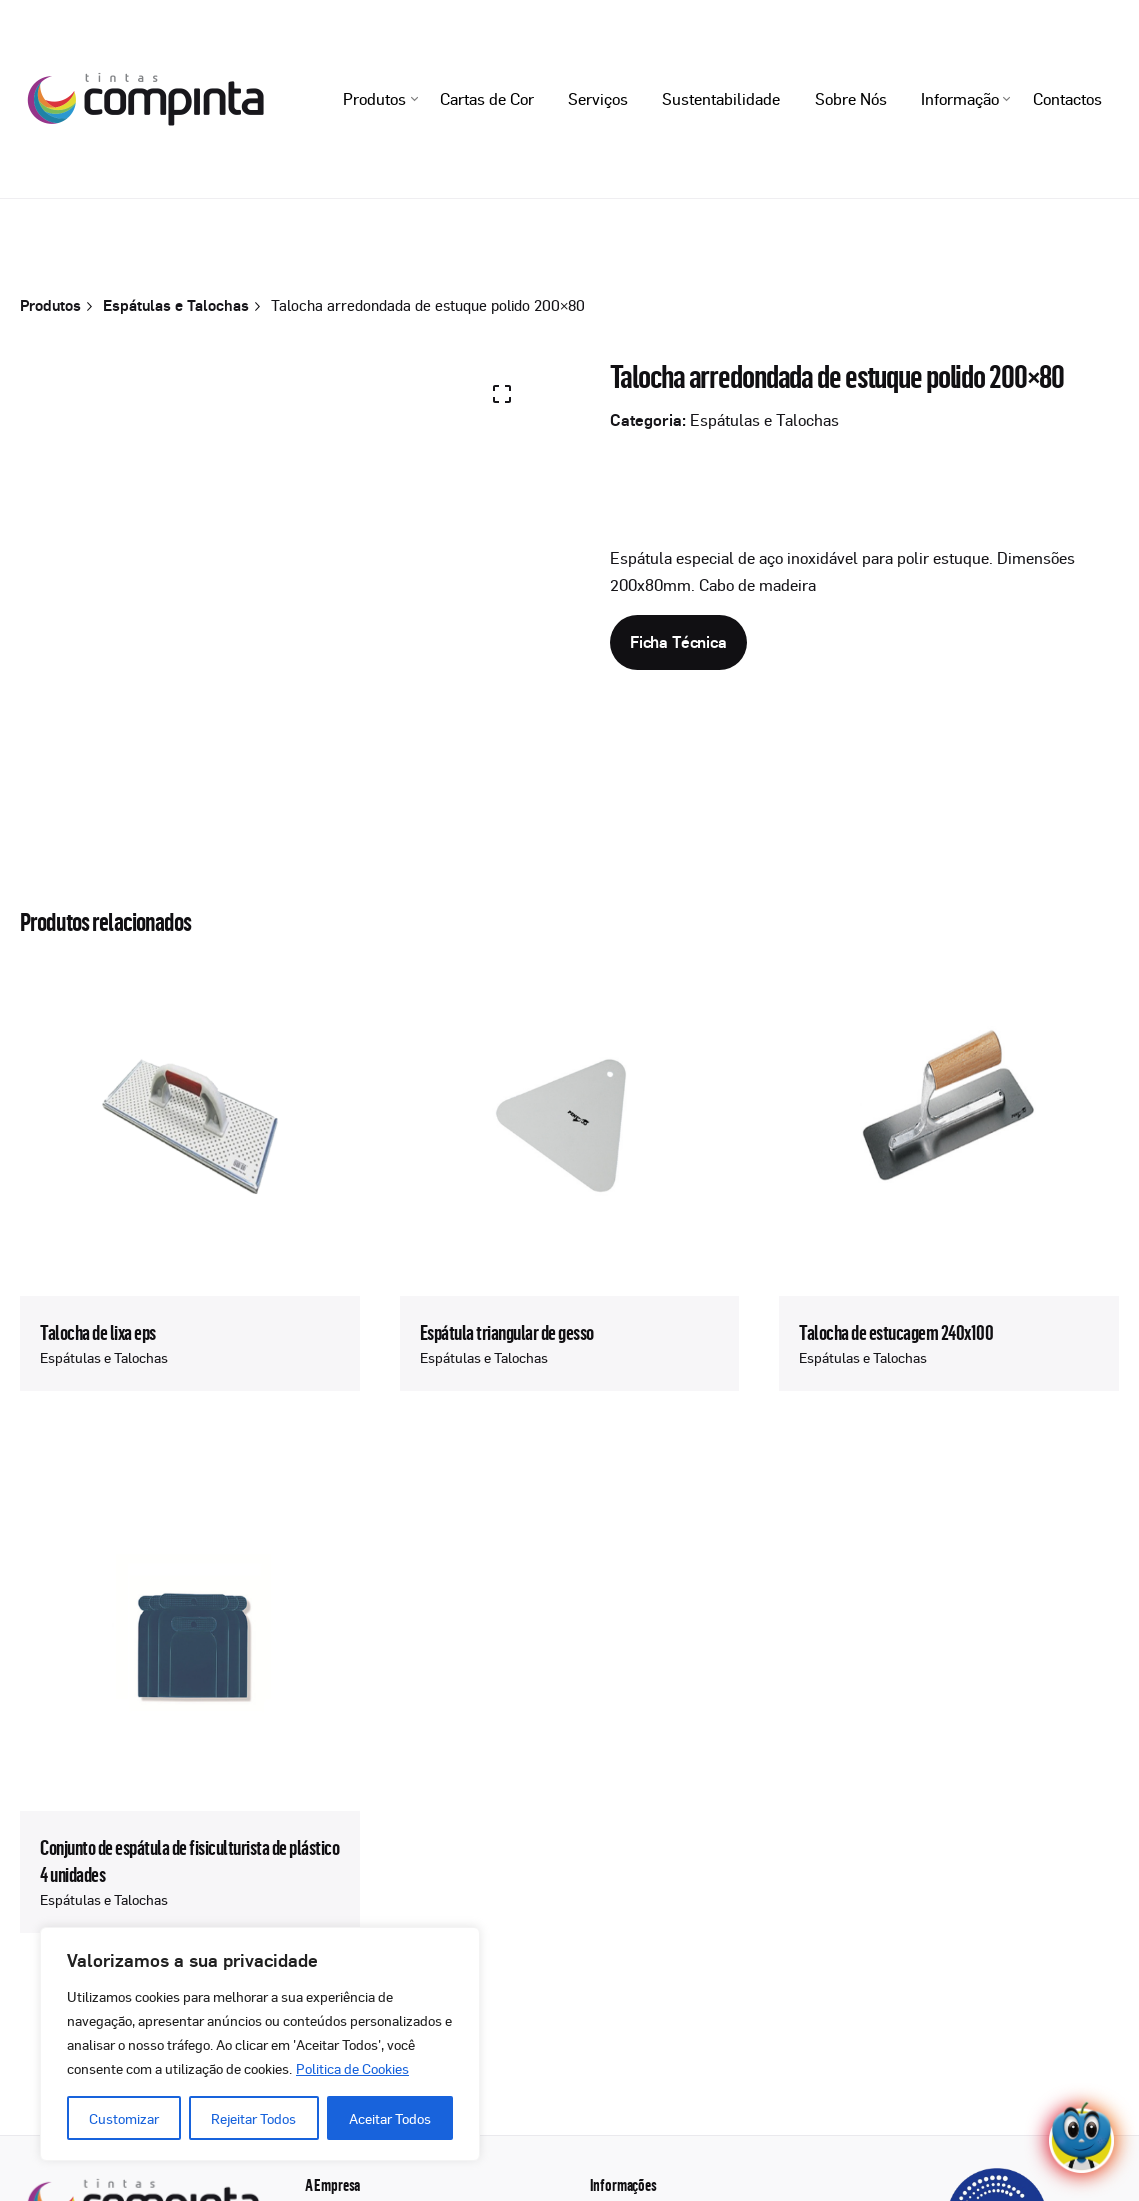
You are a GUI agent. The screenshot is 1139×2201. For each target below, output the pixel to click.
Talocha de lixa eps (98, 1332)
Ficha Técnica (678, 641)
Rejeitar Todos (253, 2118)
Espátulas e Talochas (764, 420)
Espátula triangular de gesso (507, 1332)
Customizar (124, 2118)
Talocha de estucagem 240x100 (896, 1332)
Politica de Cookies (352, 2068)
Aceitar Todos (390, 2118)
